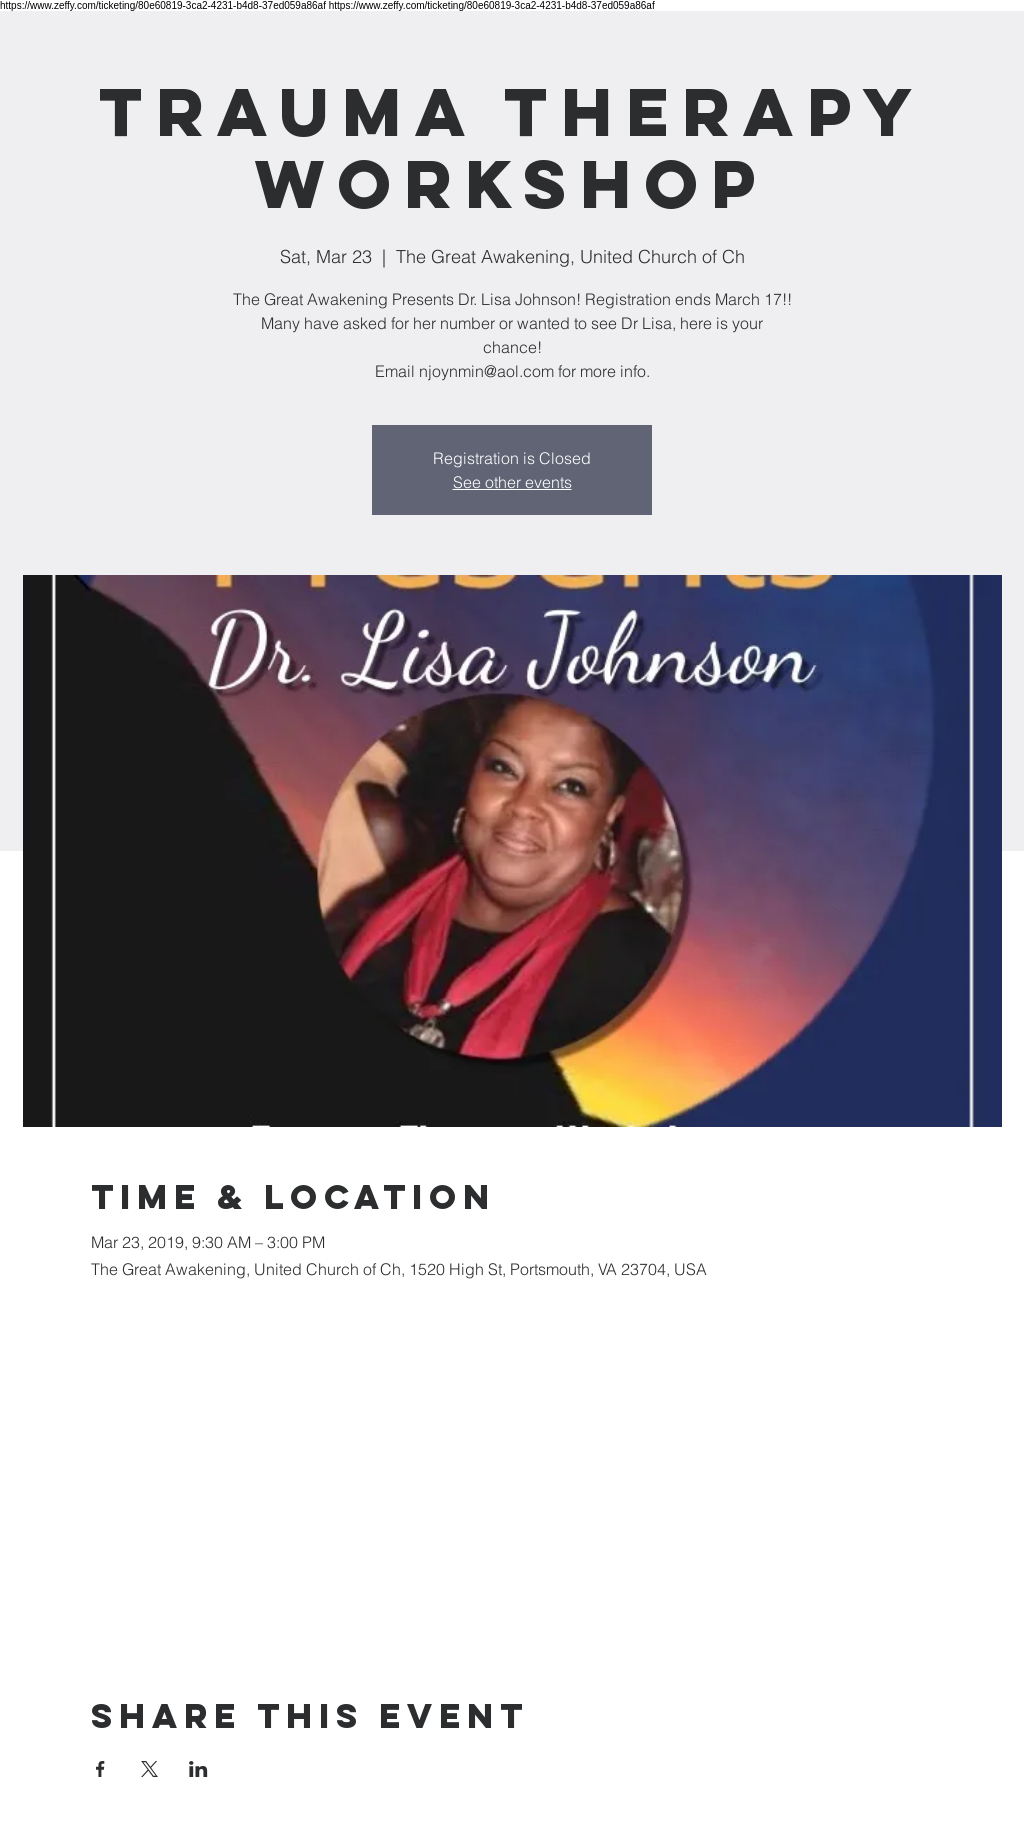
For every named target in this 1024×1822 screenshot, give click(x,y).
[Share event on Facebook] (100, 1769)
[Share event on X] (149, 1769)
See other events (512, 482)
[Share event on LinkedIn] (198, 1769)
